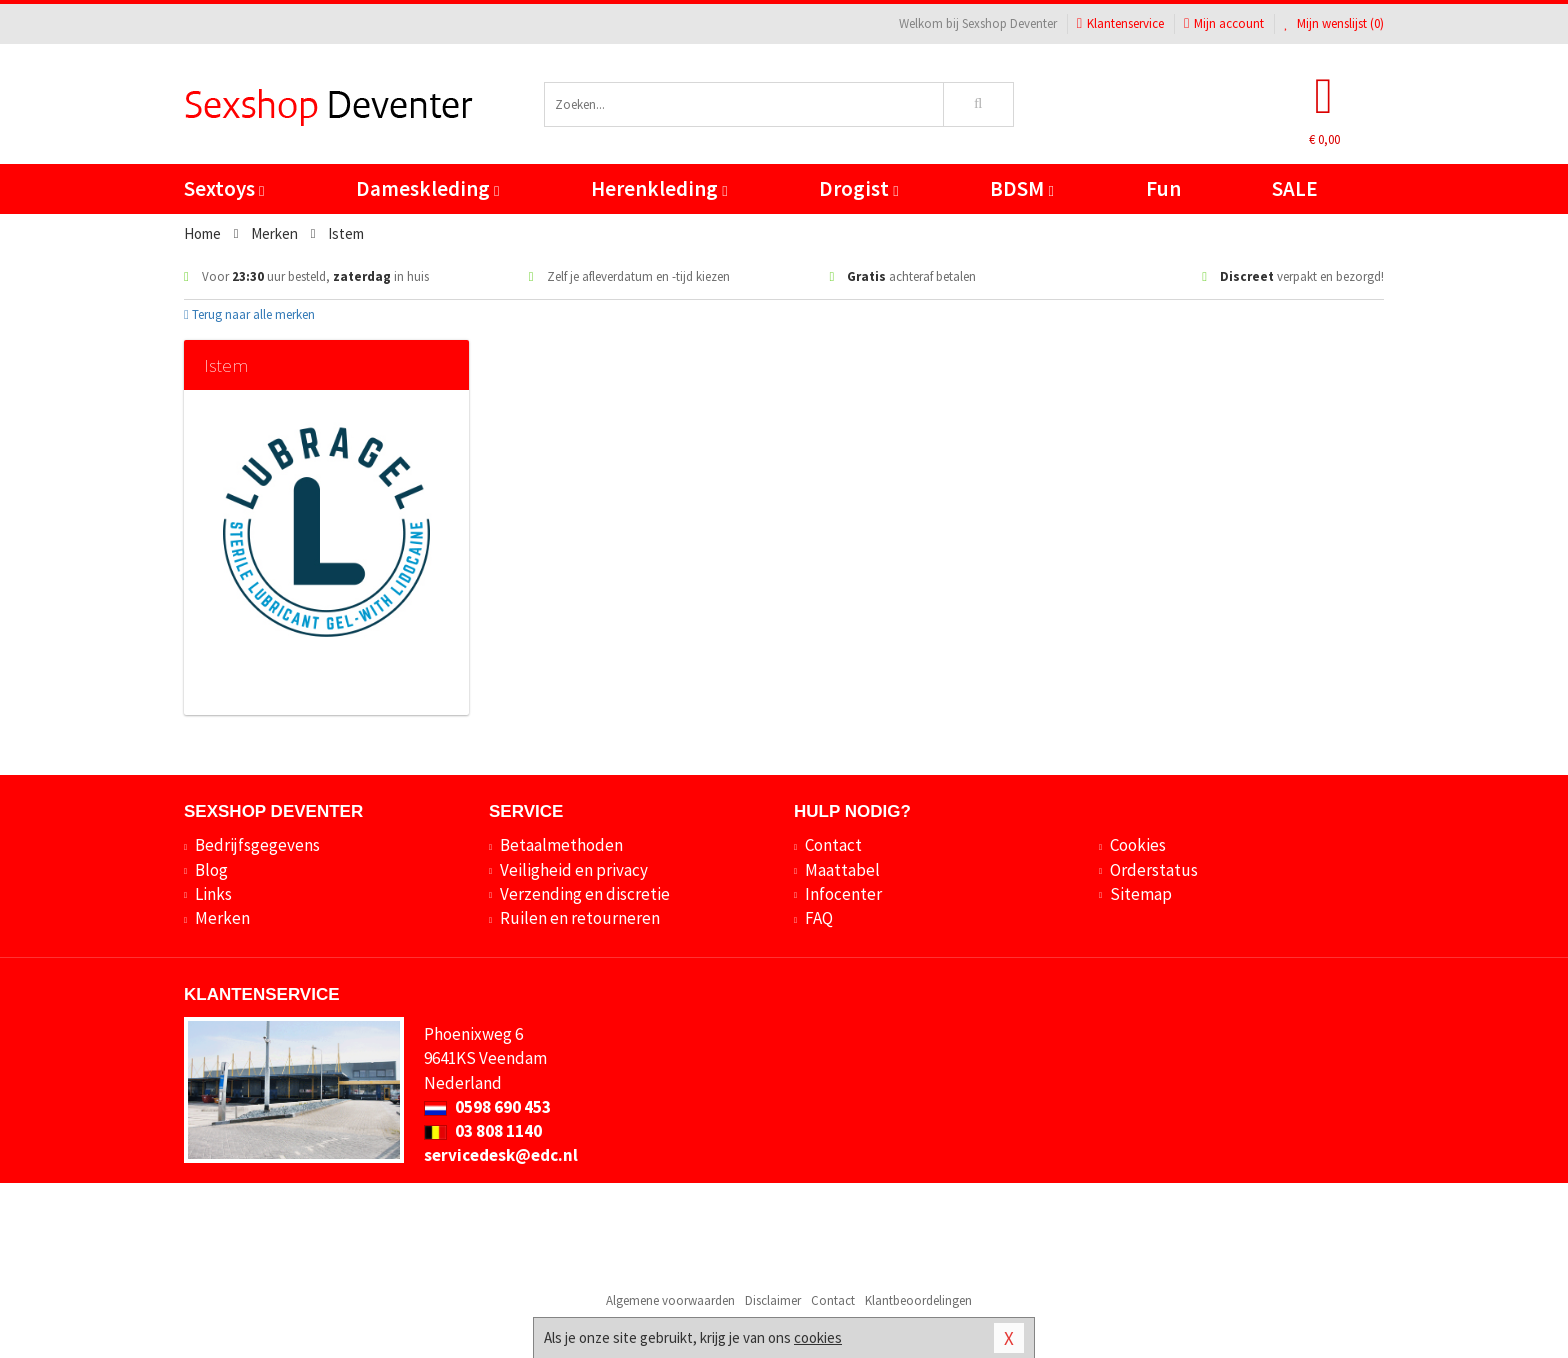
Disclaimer (773, 1300)
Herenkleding (659, 188)
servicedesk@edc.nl (501, 1155)
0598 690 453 (487, 1107)
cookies (818, 1337)
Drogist (858, 188)
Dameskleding (427, 188)
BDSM (1021, 188)
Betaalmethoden (561, 845)
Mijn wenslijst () (1334, 23)
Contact (833, 845)
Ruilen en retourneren (580, 918)
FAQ (819, 918)
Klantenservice (1120, 23)
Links (213, 894)
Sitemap (1141, 894)
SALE (1295, 188)
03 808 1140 (483, 1131)
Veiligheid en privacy (574, 870)
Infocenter (843, 894)
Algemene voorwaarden (670, 1300)
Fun (1163, 188)
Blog (211, 870)
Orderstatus (1154, 870)
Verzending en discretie (585, 894)
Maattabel (842, 870)
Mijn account (1224, 23)
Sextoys (224, 188)
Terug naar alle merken (249, 314)
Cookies (1138, 845)
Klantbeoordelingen (918, 1300)
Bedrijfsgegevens (257, 845)
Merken (222, 918)
